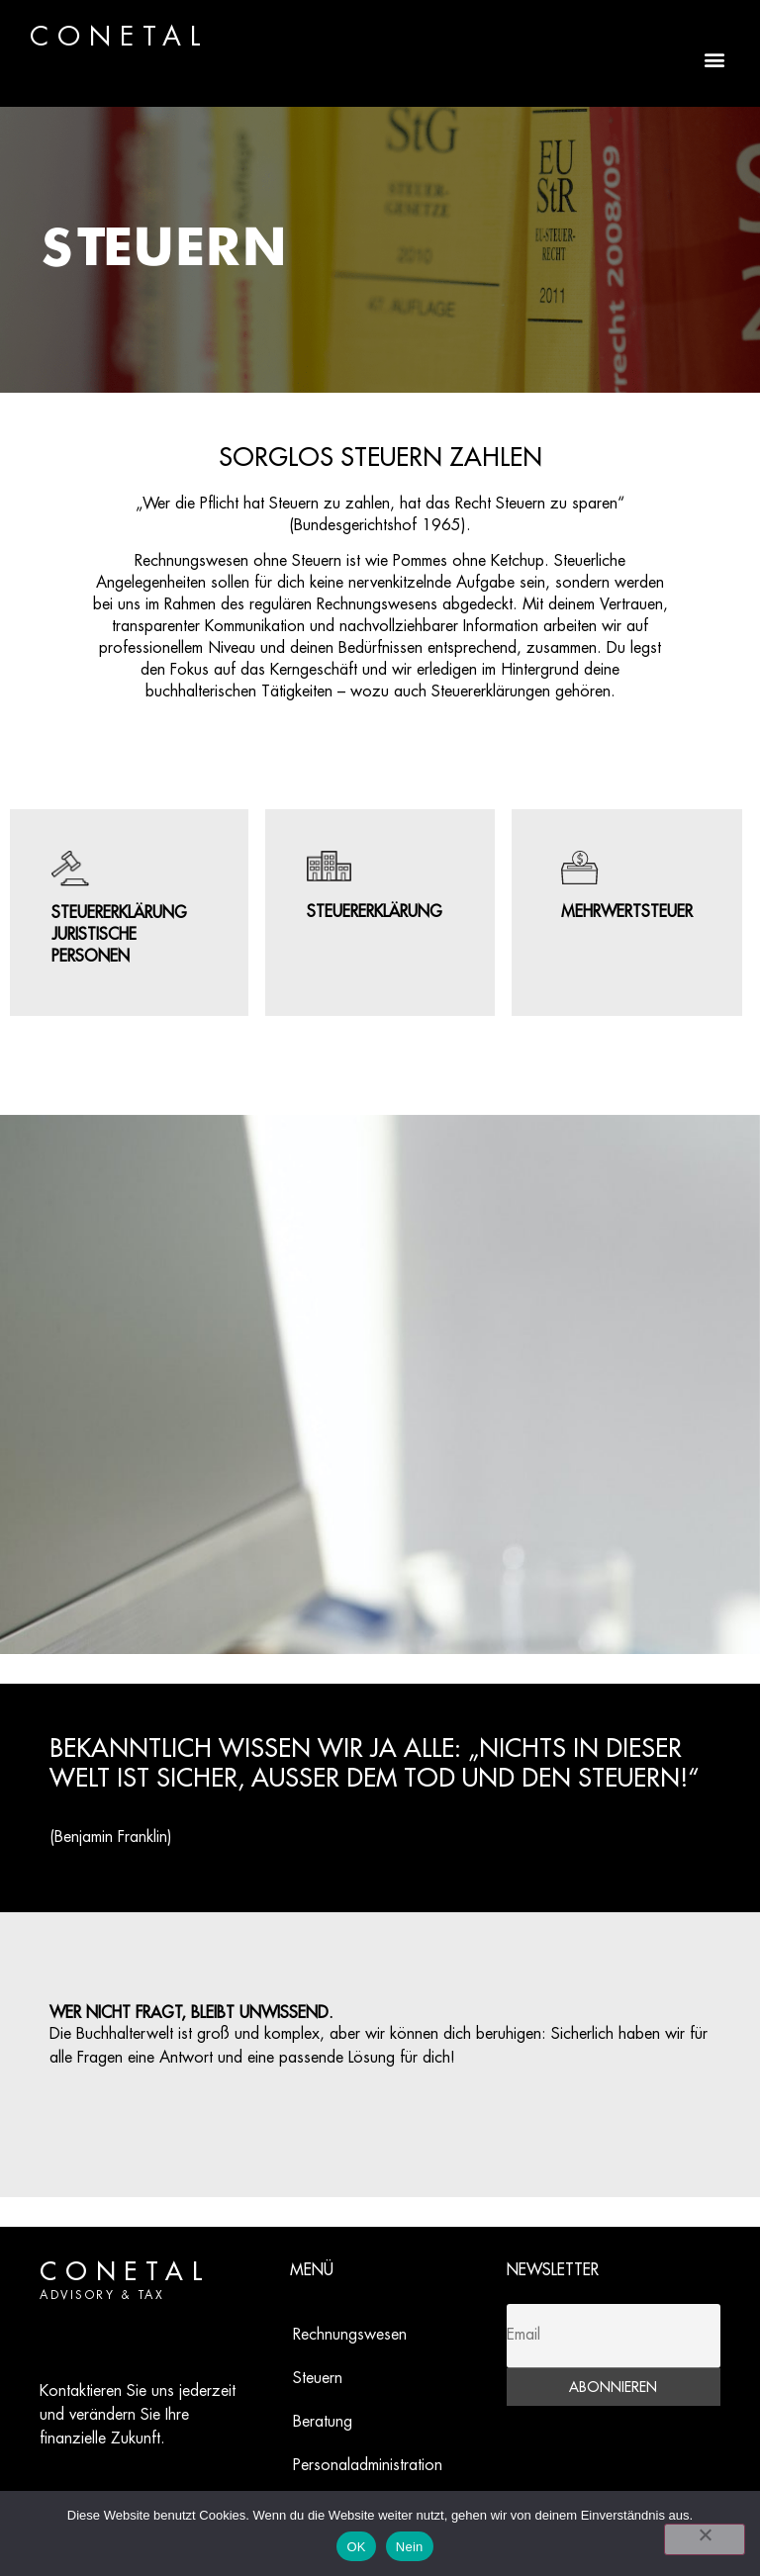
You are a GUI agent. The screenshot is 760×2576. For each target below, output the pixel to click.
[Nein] (704, 2539)
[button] (714, 59)
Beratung (322, 2422)
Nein (410, 2546)
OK (355, 2546)
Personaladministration (367, 2465)
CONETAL (120, 38)
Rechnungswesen (350, 2335)
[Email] (613, 2336)
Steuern (317, 2378)
